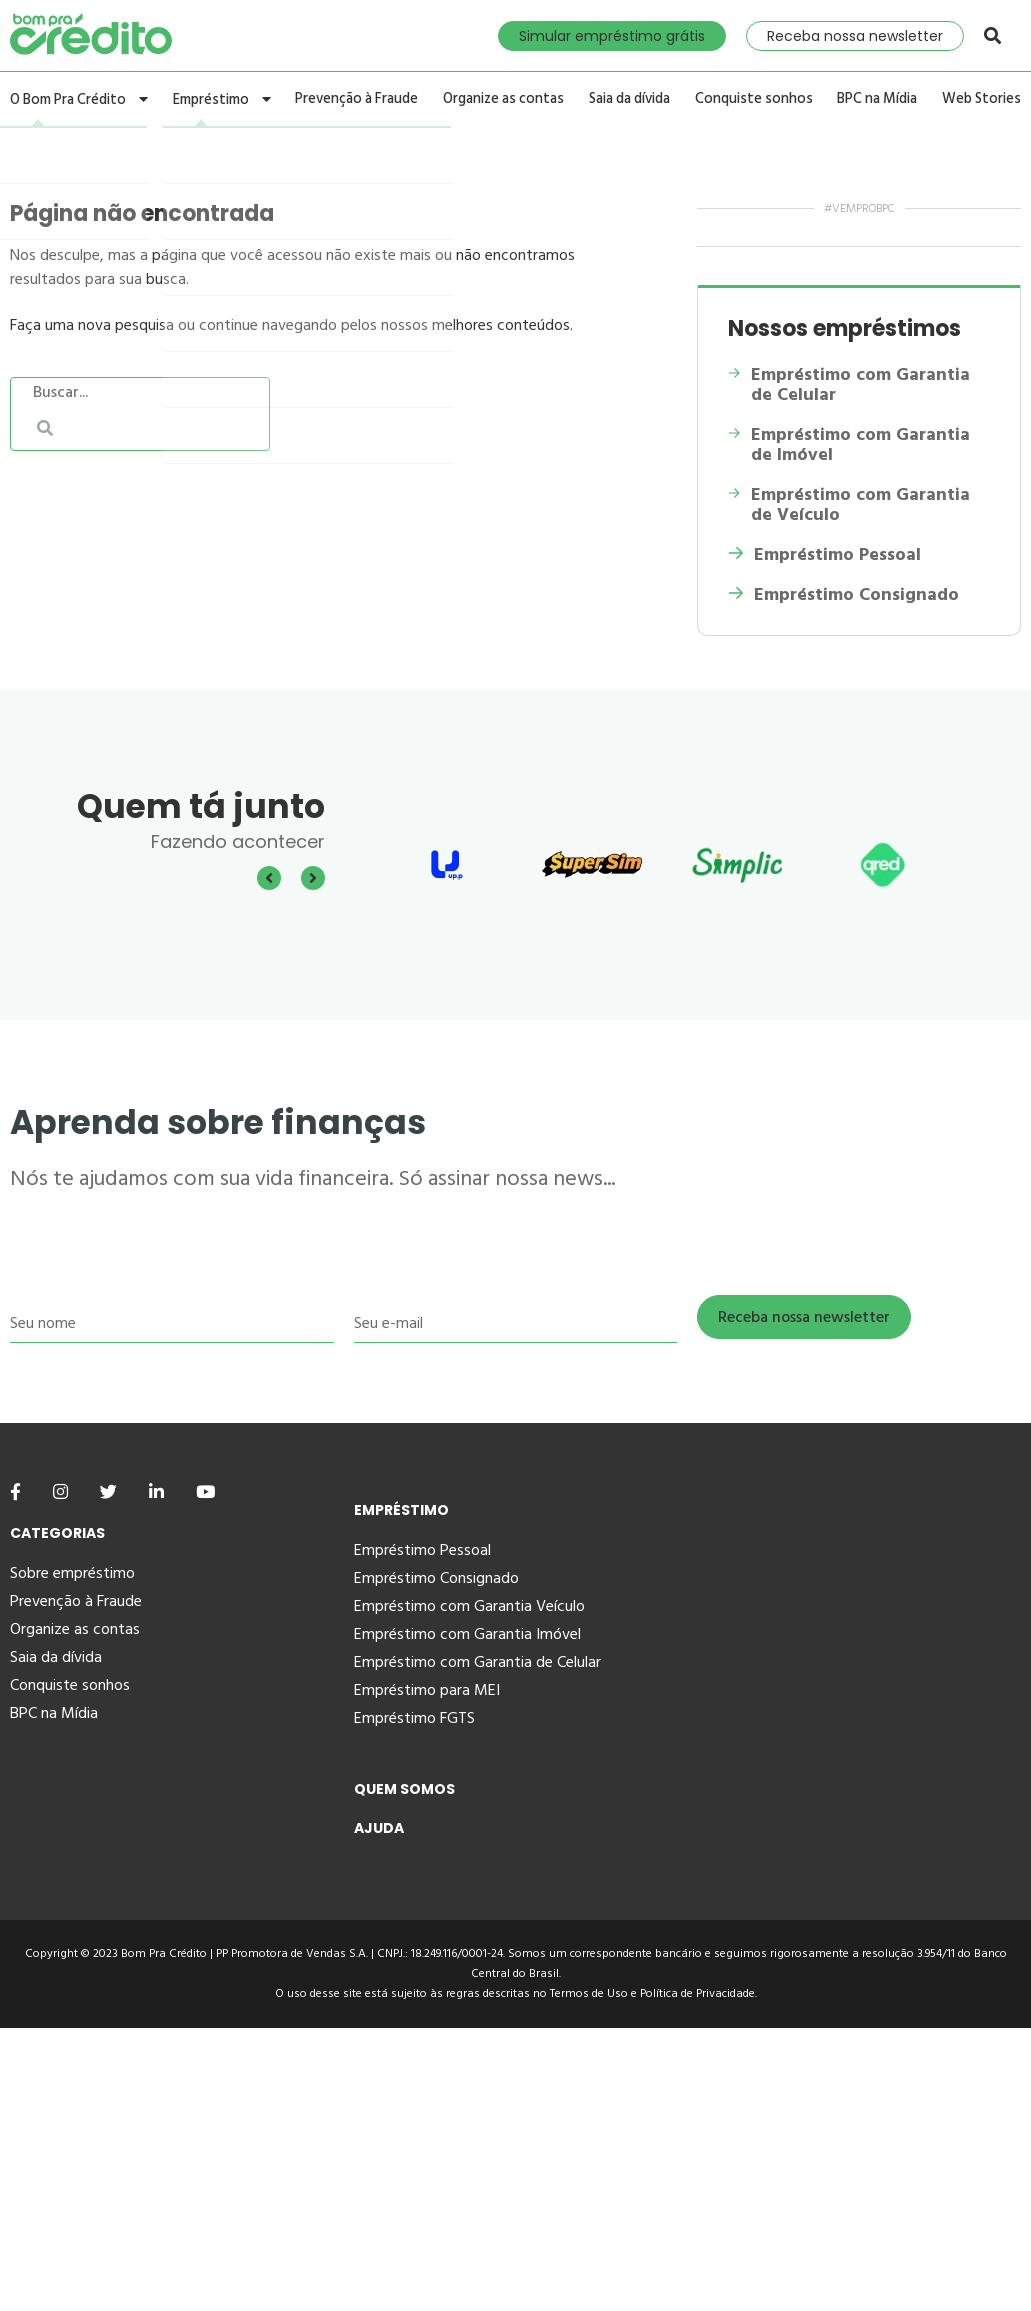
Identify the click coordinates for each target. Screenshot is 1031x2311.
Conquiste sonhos (756, 100)
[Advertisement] (515, 2168)
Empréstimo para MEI (427, 1690)
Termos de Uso (589, 1993)
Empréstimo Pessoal (824, 555)
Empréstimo (221, 99)
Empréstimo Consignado (843, 595)
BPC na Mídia (878, 100)
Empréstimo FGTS (414, 1718)
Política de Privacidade (697, 1993)
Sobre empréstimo (72, 1573)
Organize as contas (504, 100)
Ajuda (379, 1828)
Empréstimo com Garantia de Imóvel (849, 445)
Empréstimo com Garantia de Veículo (848, 505)
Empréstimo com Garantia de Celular (848, 385)
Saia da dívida (632, 100)
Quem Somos (404, 1789)
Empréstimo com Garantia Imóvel (467, 1634)
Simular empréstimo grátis (612, 36)
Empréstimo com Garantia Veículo (469, 1606)
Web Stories (984, 100)
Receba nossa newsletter (855, 36)
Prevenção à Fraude (358, 100)
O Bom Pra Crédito (77, 99)
